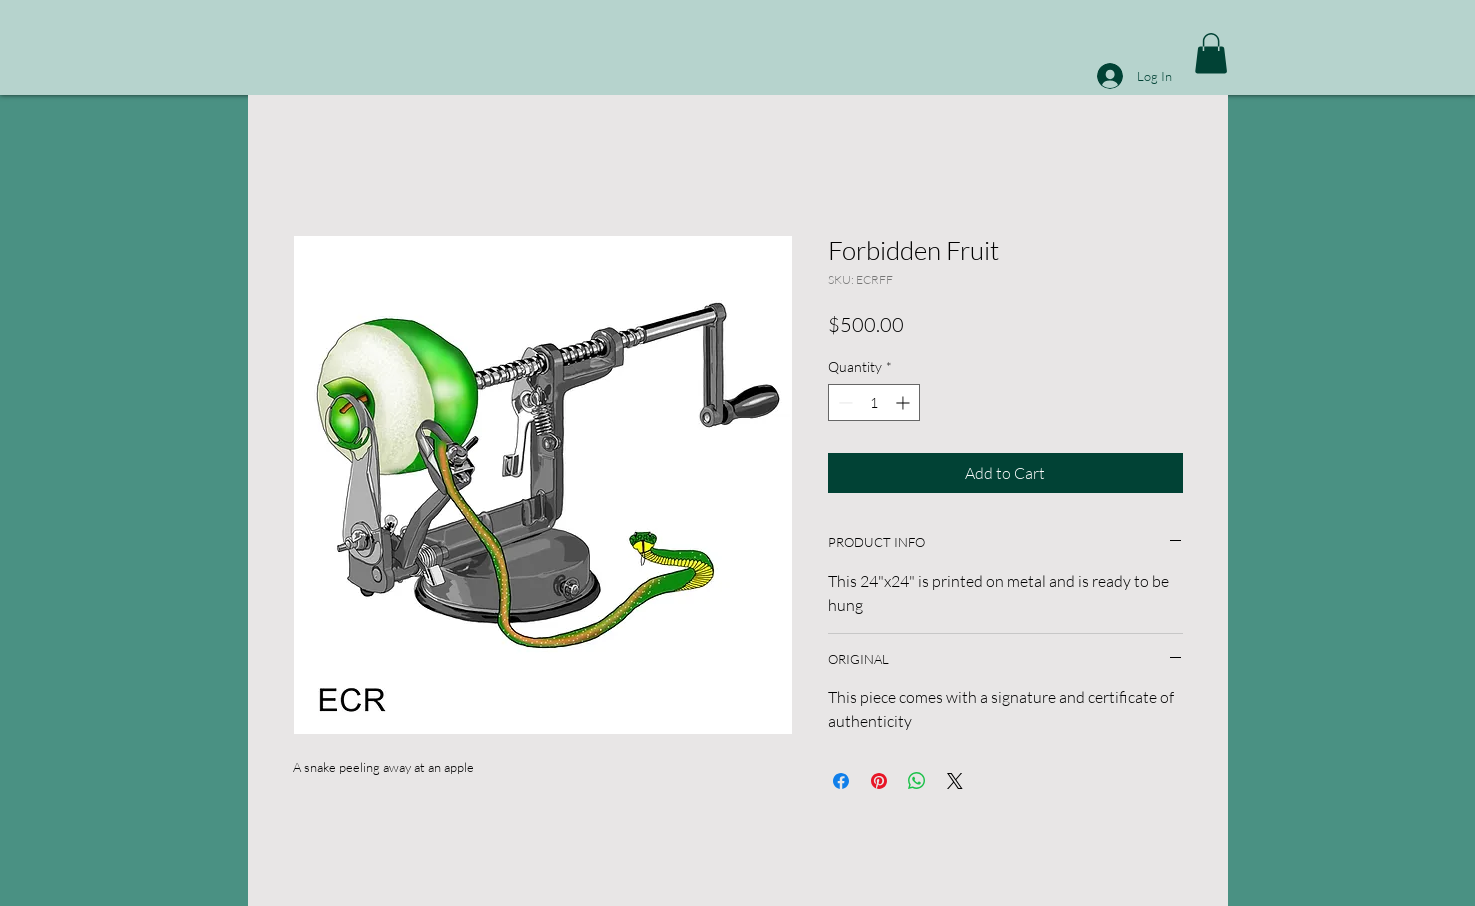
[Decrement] (843, 402)
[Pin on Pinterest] (879, 781)
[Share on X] (955, 781)
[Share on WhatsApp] (917, 781)
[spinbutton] (874, 402)
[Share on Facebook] (841, 781)
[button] (1211, 53)
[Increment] (904, 402)
